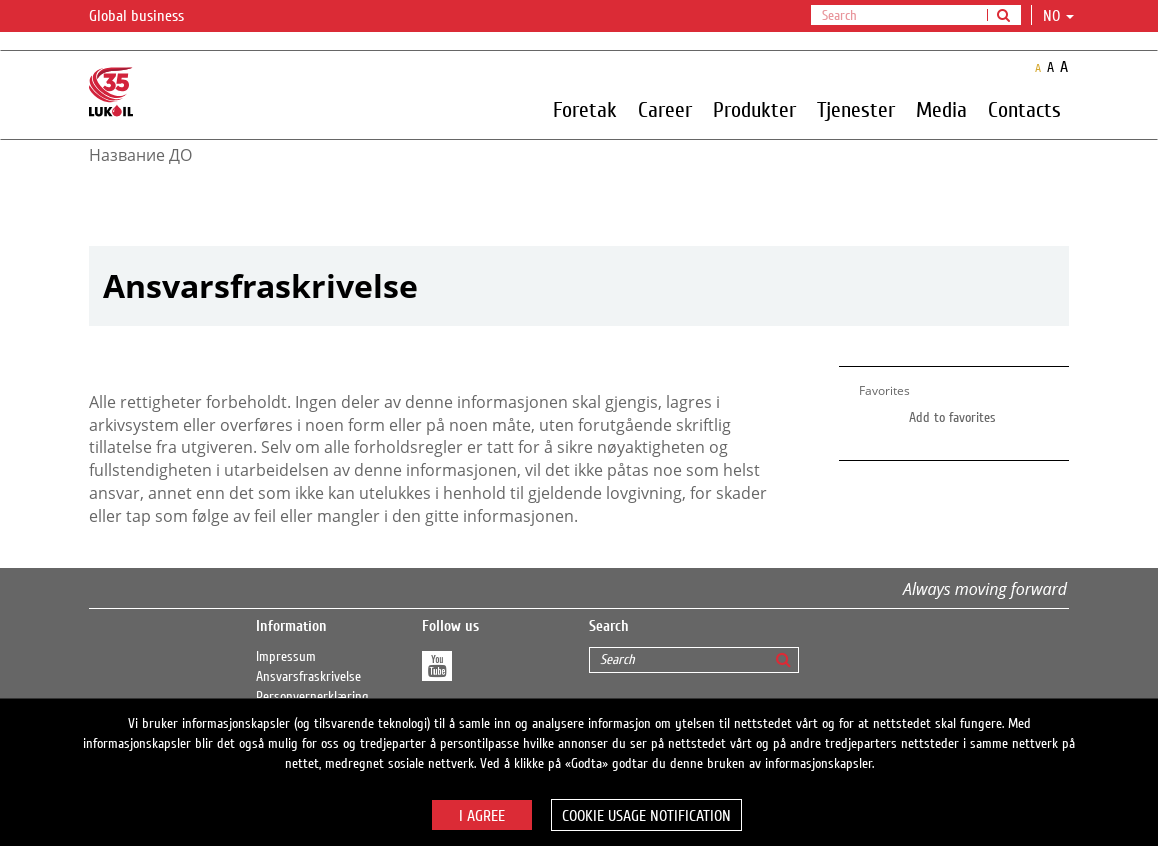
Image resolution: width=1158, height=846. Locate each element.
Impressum (286, 657)
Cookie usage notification (646, 816)
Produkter (754, 109)
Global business (148, 17)
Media (941, 109)
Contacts (1024, 109)
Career (665, 109)
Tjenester (856, 109)
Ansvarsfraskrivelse (308, 677)
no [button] (1058, 16)
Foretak (585, 109)
